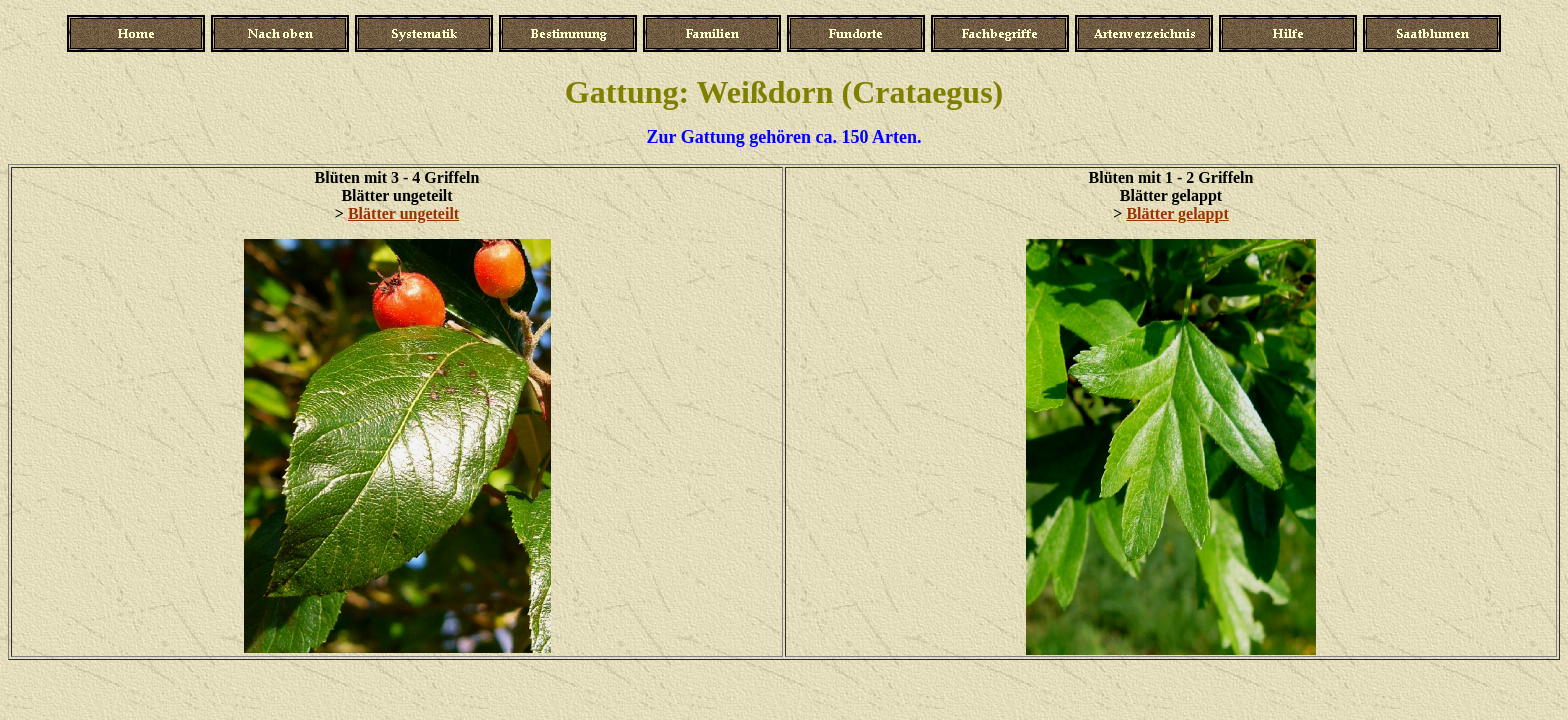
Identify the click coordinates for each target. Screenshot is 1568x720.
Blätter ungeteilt (403, 213)
